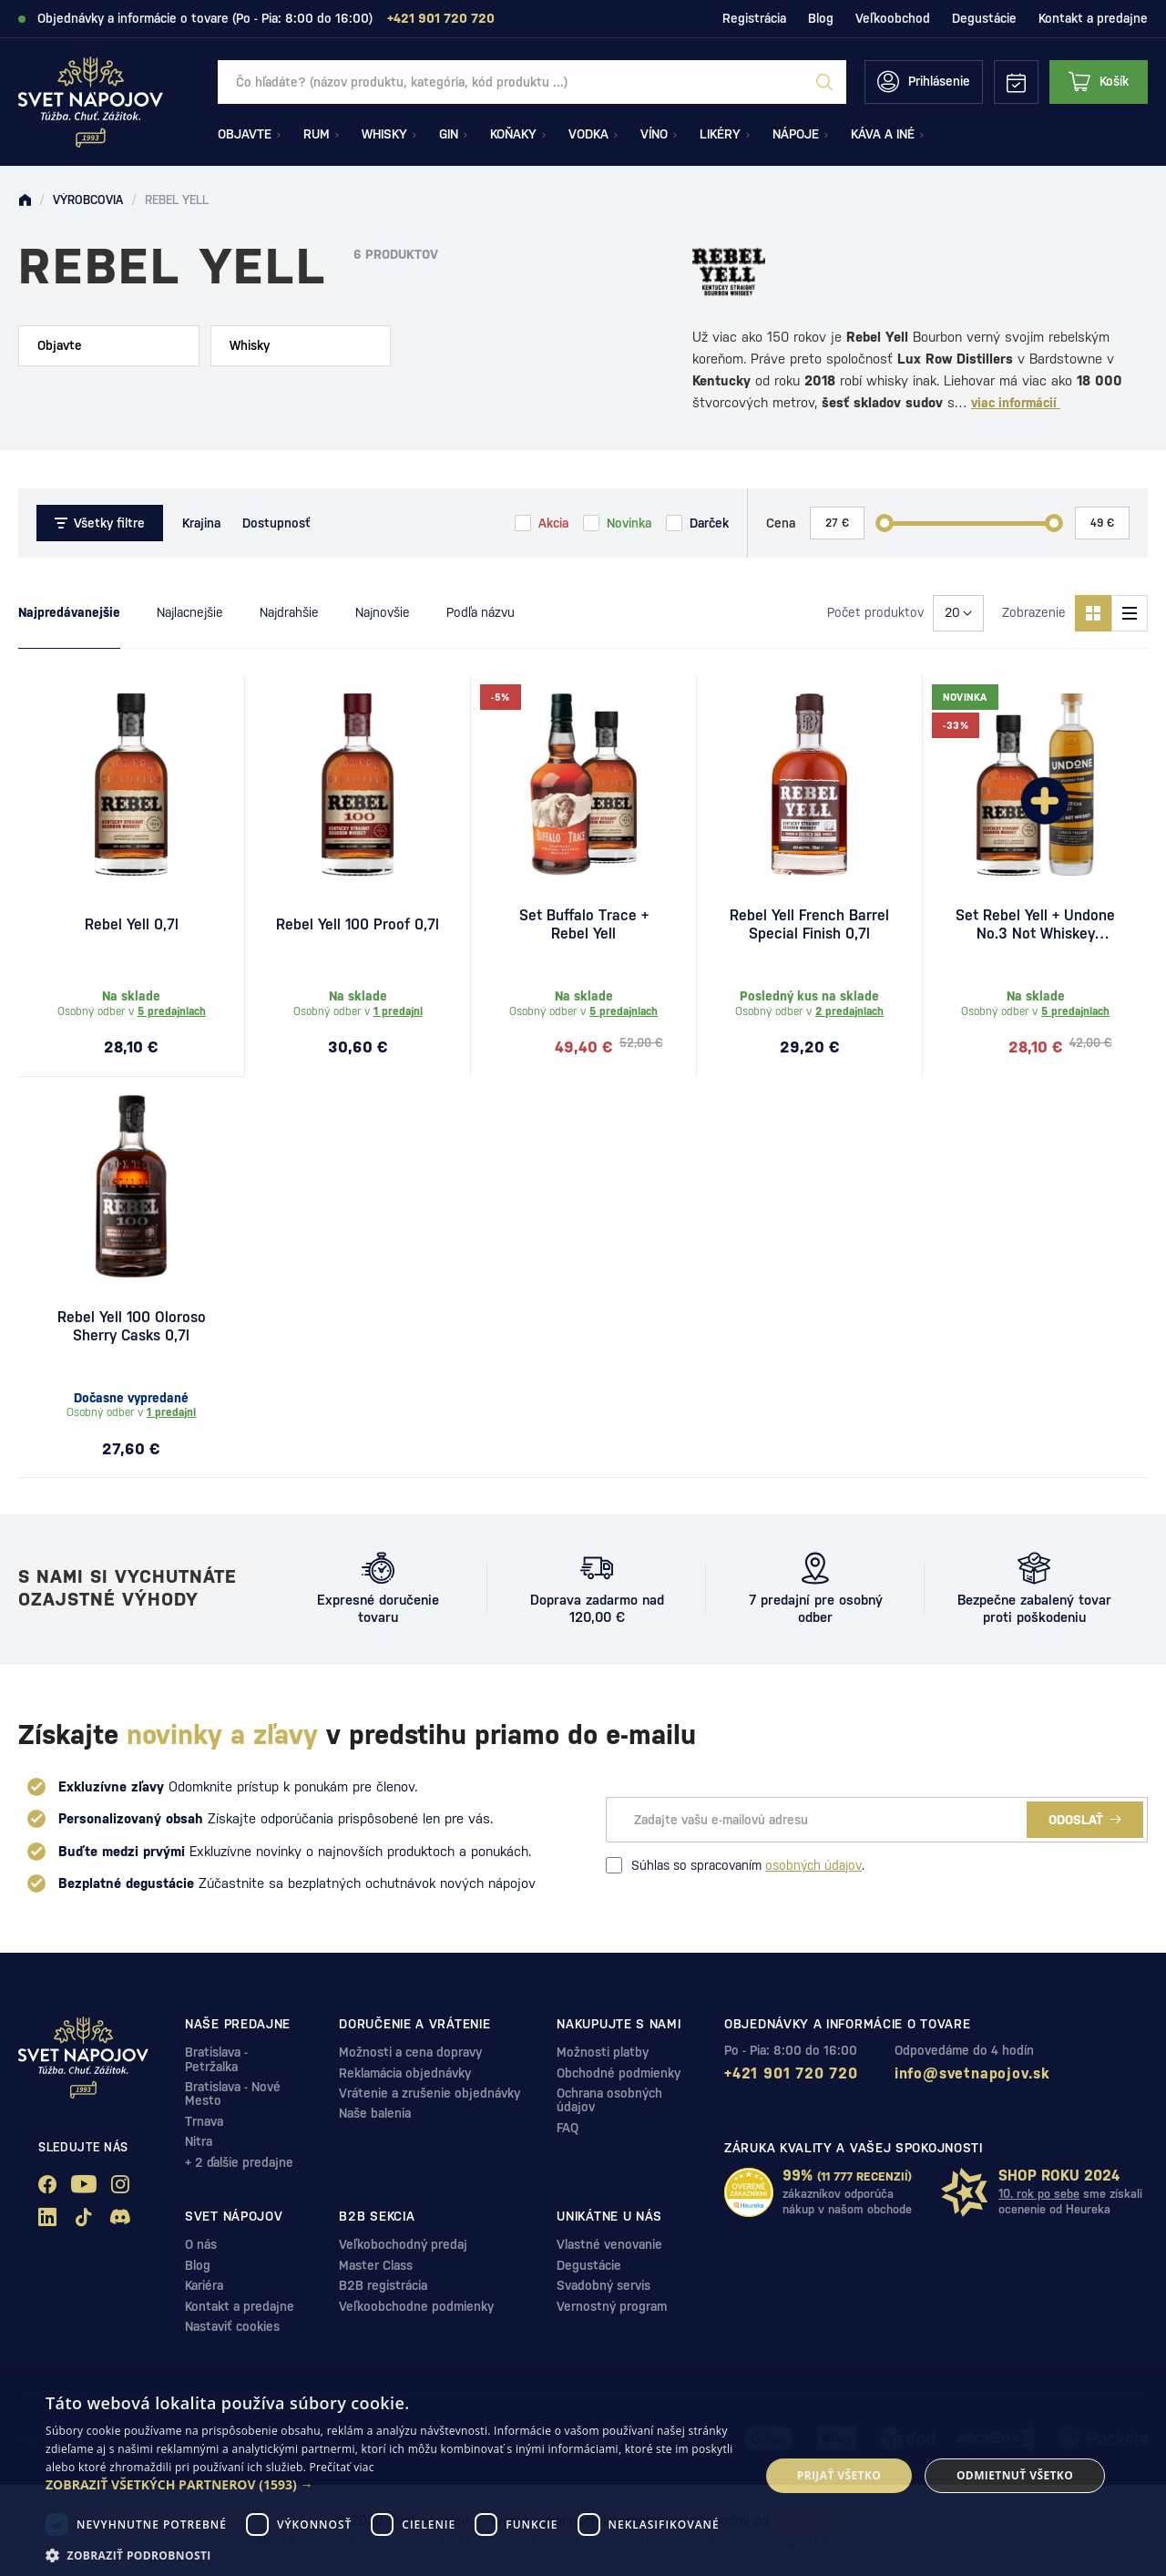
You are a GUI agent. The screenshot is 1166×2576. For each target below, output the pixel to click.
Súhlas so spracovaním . (735, 1865)
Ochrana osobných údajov (609, 2100)
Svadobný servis (603, 2285)
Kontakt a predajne (1093, 18)
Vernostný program (612, 2306)
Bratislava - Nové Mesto (233, 2093)
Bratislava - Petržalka (216, 2059)
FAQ (567, 2127)
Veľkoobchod (892, 18)
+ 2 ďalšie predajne (239, 2162)
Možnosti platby (603, 2052)
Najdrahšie (289, 612)
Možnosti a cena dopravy (410, 2052)
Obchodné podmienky (618, 2073)
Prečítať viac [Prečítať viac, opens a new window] (342, 2467)
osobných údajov (813, 1865)
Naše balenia (375, 2113)
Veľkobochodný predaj (403, 2244)
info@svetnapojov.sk (972, 2073)
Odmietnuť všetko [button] (1014, 2475)
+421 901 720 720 (791, 2073)
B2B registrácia (383, 2285)
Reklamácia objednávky (405, 2073)
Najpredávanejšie (69, 612)
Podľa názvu (480, 612)
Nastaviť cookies (232, 2326)
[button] (392, 2485)
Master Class (376, 2265)
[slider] (884, 523)
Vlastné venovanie (609, 2244)
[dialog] (583, 2476)
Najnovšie (382, 612)
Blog (821, 18)
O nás (201, 2244)
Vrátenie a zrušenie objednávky (429, 2093)
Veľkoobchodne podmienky (416, 2306)
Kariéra (204, 2285)
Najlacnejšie (190, 612)
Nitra (198, 2141)
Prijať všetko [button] (839, 2475)
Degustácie (984, 18)
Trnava (204, 2121)
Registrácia (754, 18)
